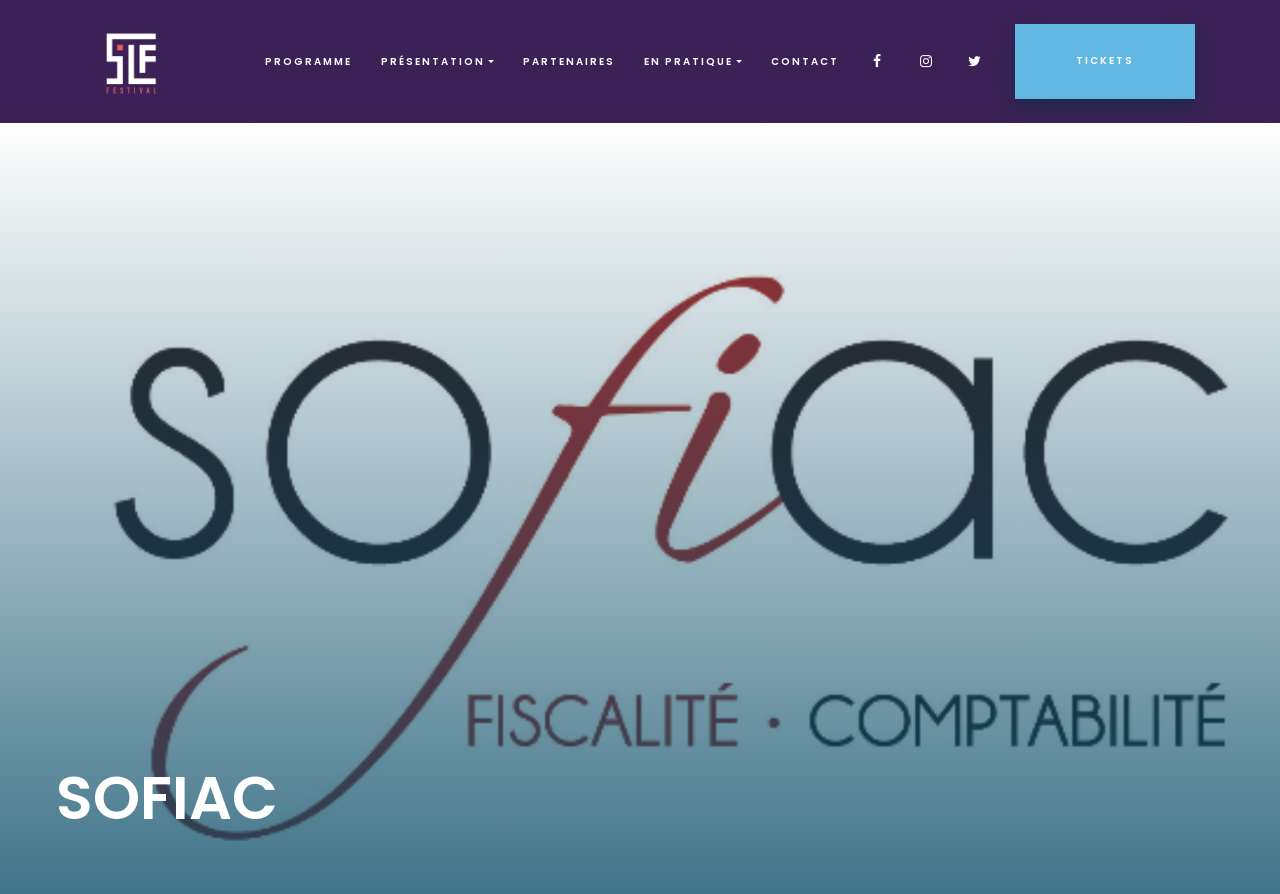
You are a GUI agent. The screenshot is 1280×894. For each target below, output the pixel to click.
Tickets (1105, 60)
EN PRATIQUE (688, 61)
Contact (805, 61)
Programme (308, 61)
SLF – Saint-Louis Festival (132, 61)
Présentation (433, 61)
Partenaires (569, 61)
